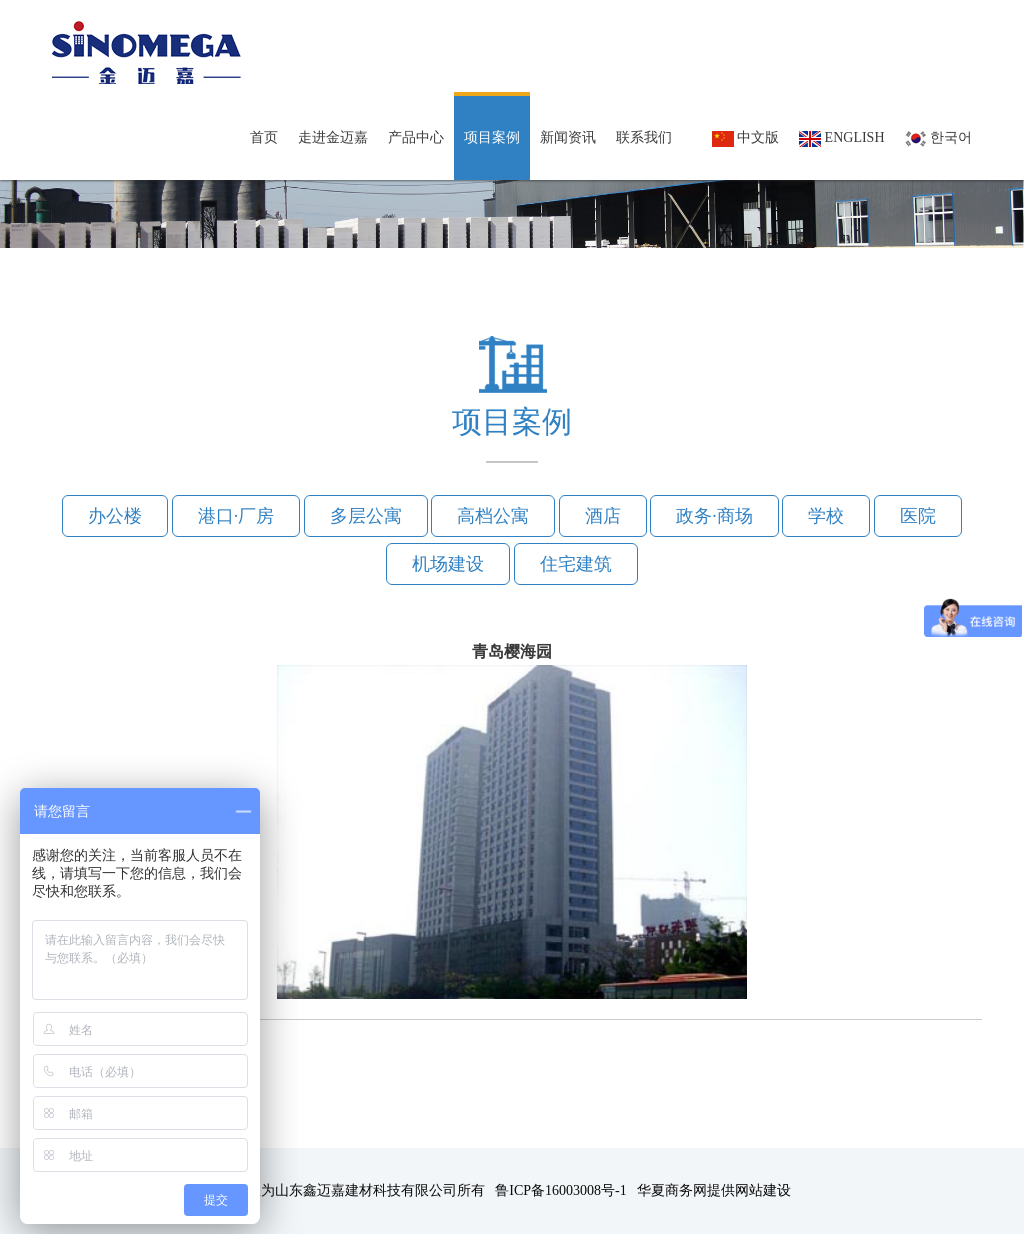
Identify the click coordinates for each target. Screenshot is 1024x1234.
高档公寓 (493, 516)
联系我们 (644, 137)
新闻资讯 (568, 137)
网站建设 (763, 1190)
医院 (918, 516)
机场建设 (448, 564)
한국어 (939, 138)
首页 (264, 137)
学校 (826, 516)
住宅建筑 (576, 564)
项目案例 (492, 137)
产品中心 (416, 137)
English (841, 138)
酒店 (603, 516)
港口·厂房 (236, 516)
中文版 (746, 138)
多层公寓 (366, 516)
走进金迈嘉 (333, 137)
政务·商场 (714, 516)
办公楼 (115, 516)
